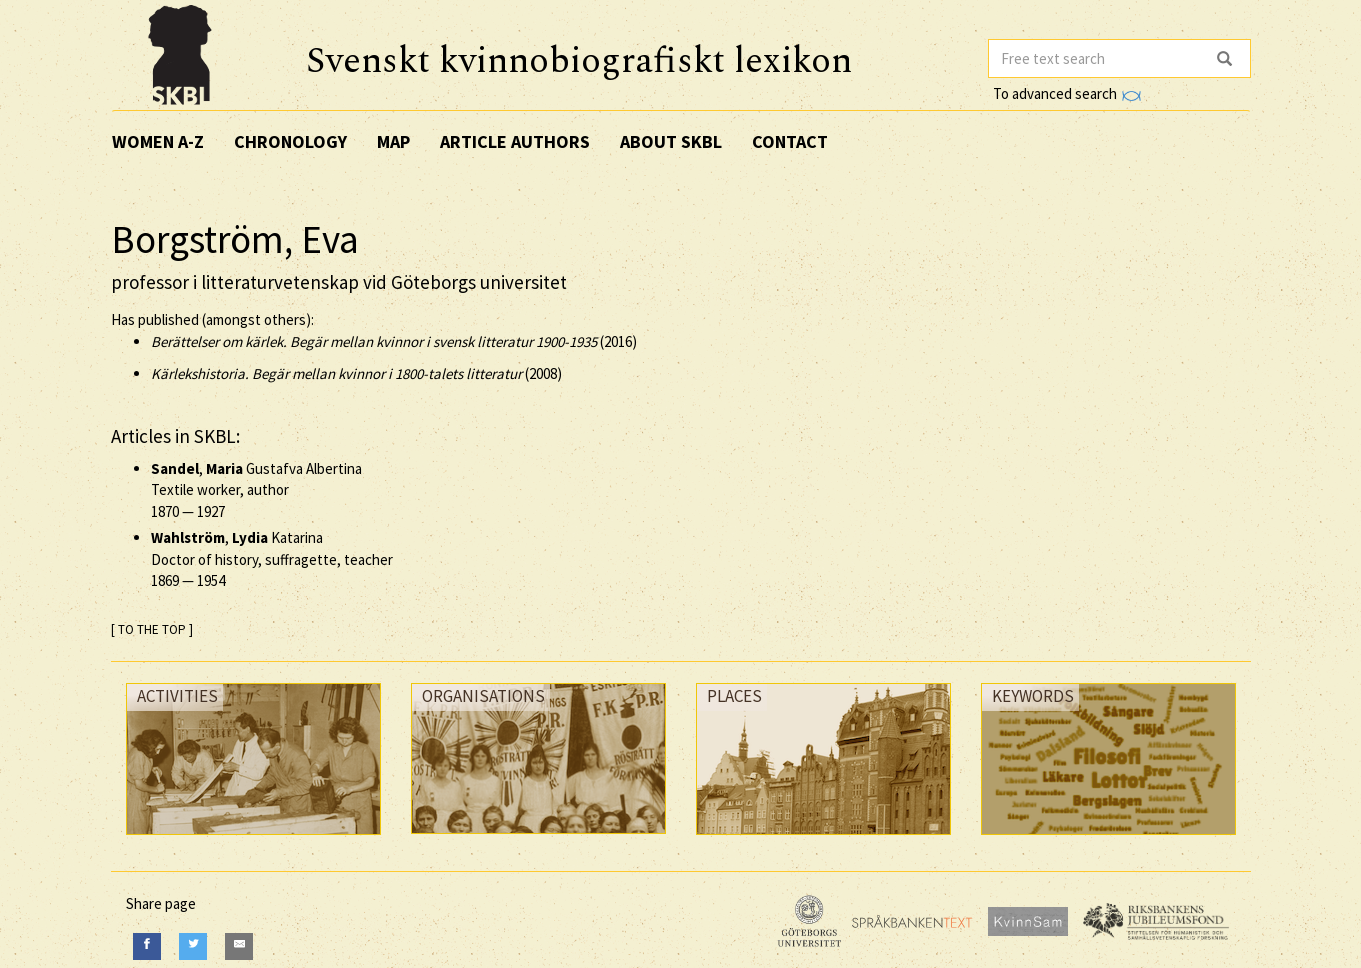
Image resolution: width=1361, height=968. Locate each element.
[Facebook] (147, 946)
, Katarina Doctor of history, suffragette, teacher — (272, 559)
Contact (790, 141)
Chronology (290, 141)
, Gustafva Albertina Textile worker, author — (256, 490)
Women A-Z (158, 141)
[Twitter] (193, 946)
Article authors (515, 141)
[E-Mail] (239, 946)
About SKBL (671, 141)
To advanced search (1067, 93)
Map (393, 141)
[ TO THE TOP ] (152, 629)
